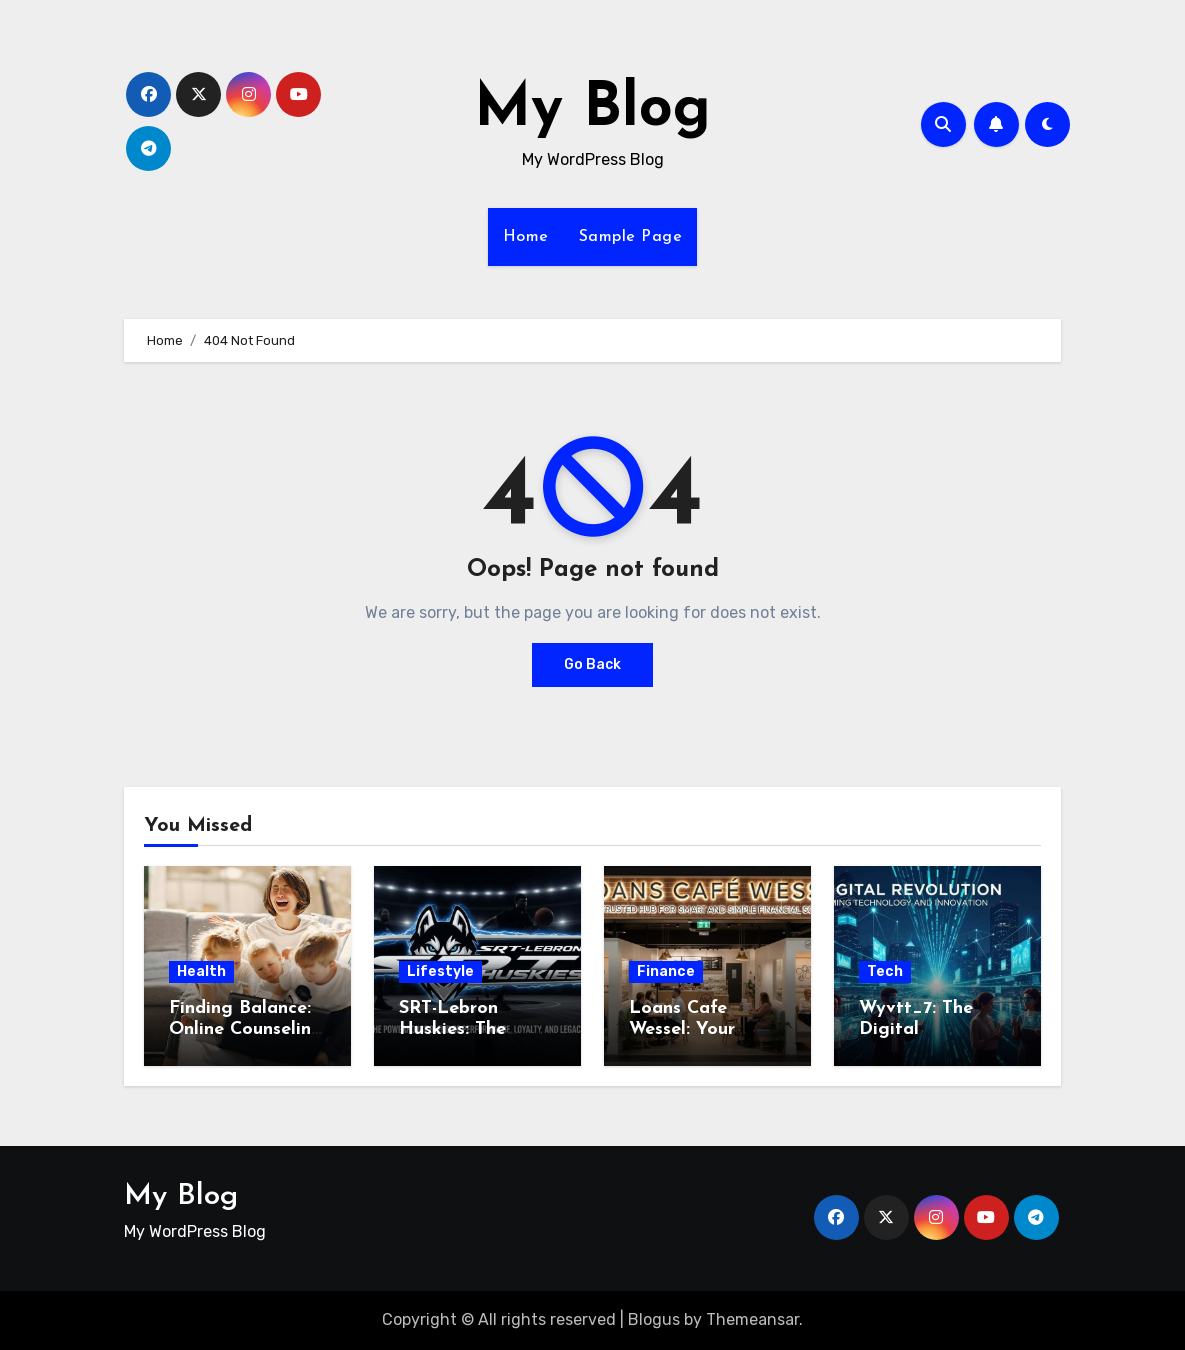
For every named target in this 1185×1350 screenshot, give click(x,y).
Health (201, 971)
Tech (885, 971)
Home (526, 237)
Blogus (654, 1319)
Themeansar (752, 1319)
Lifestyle (440, 971)
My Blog (592, 110)
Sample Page (631, 237)
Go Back (592, 664)
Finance (666, 971)
